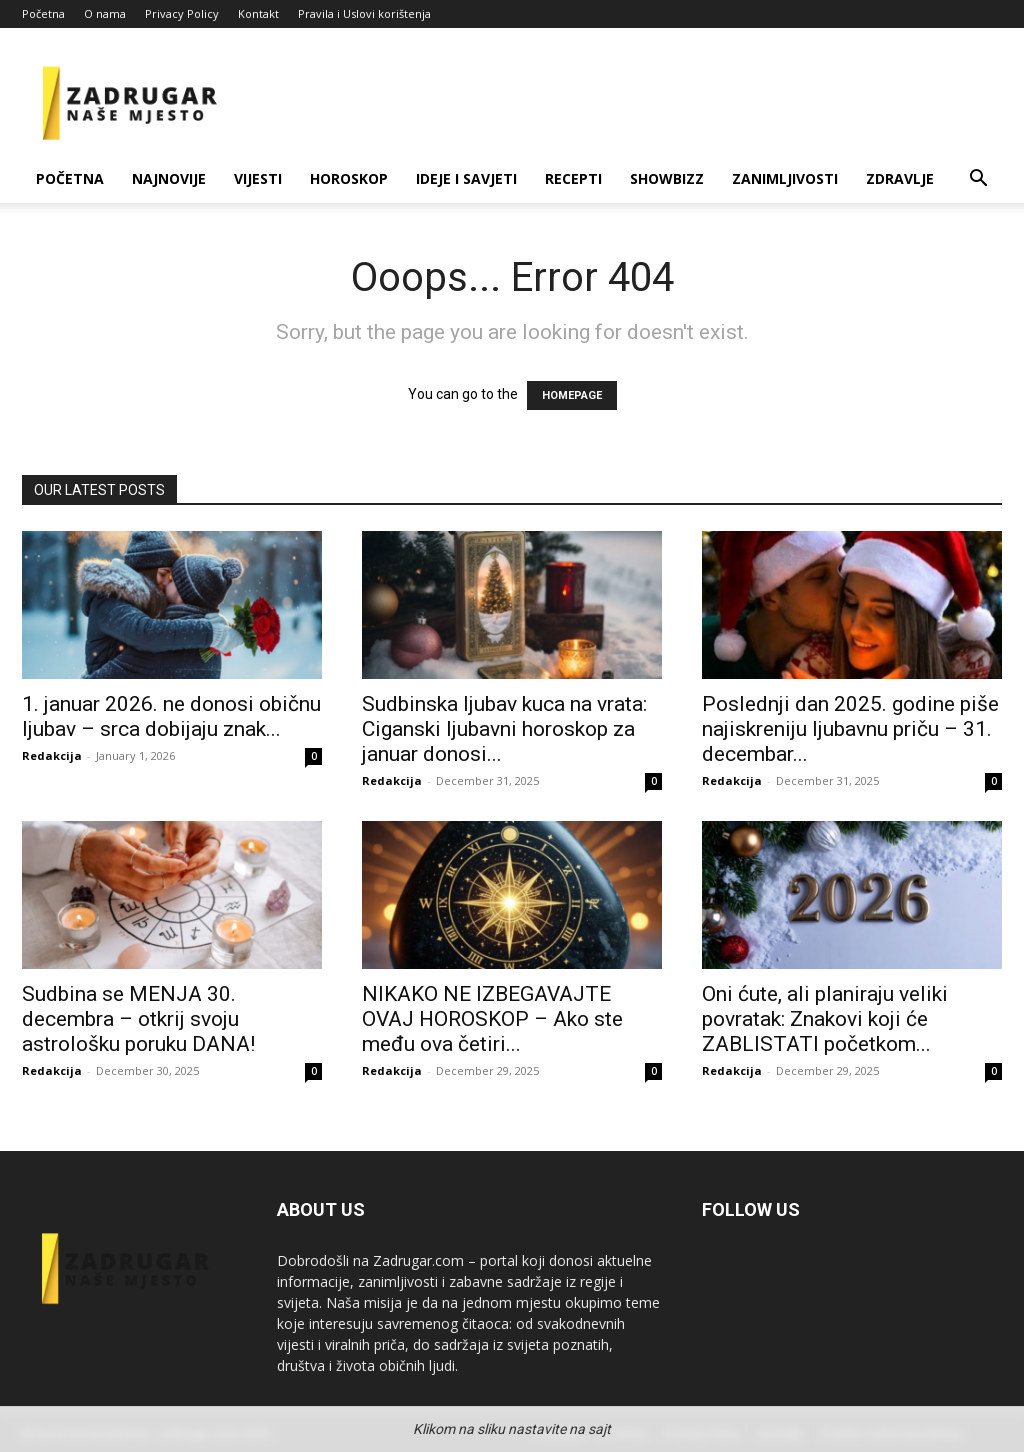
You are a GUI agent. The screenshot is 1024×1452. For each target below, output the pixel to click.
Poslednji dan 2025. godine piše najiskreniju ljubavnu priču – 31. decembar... (850, 729)
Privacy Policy (182, 13)
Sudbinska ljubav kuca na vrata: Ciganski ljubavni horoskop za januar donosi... (504, 729)
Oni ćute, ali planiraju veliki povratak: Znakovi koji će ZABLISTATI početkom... (825, 1019)
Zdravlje (900, 178)
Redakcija (52, 755)
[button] (978, 180)
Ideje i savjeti (466, 178)
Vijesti (258, 178)
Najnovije (169, 178)
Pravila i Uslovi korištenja (364, 13)
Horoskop (349, 178)
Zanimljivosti (785, 178)
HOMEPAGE (572, 395)
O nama (105, 13)
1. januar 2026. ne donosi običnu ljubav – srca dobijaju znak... (171, 716)
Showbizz (667, 178)
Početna (43, 13)
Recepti (573, 178)
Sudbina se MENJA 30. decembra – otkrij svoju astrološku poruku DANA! (138, 1019)
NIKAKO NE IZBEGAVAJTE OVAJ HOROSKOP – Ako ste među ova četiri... (492, 1019)
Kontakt (258, 13)
